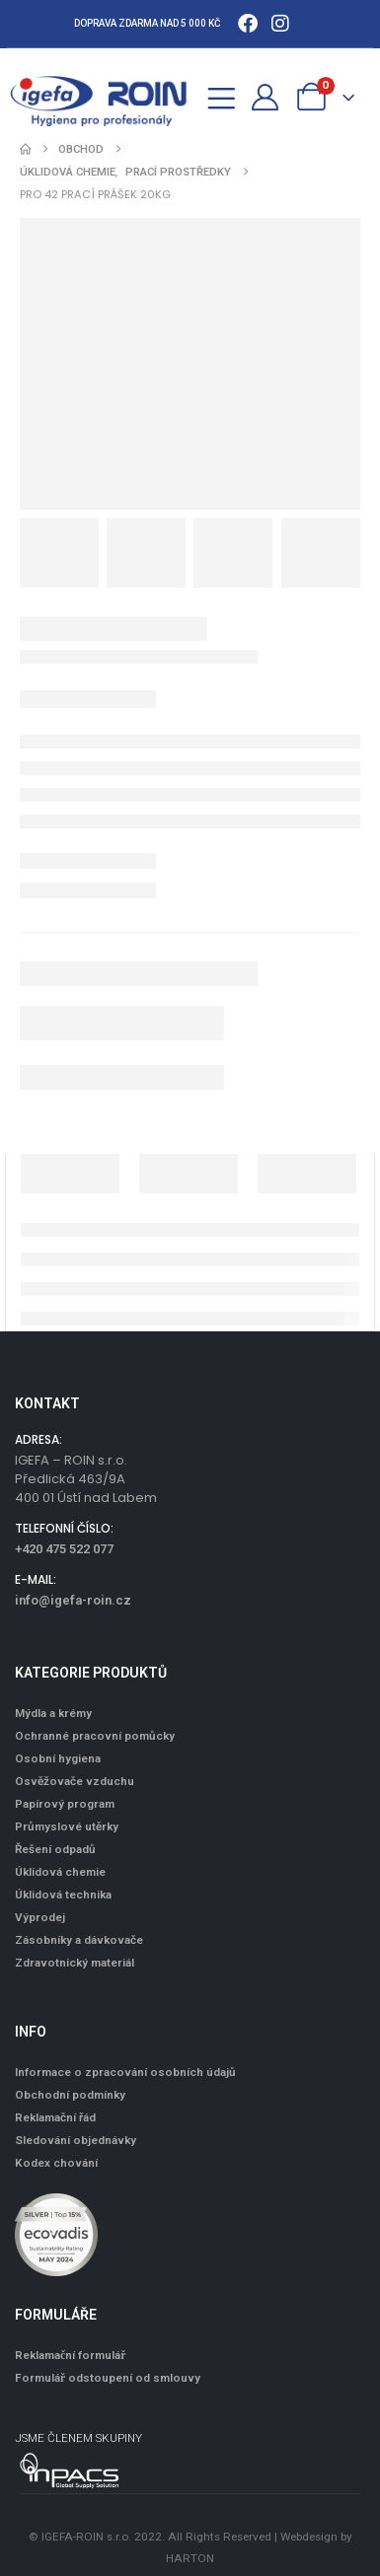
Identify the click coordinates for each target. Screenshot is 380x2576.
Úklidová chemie (60, 1872)
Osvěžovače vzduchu (74, 1781)
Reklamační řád (55, 2117)
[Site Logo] (108, 97)
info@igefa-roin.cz (73, 1600)
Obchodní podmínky (70, 2095)
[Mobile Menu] (222, 95)
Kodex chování (56, 2163)
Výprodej (40, 1917)
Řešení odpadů (55, 1849)
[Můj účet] (265, 97)
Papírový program (64, 1804)
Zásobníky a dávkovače (79, 1940)
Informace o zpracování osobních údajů (125, 2072)
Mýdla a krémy (53, 1713)
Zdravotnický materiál (74, 1962)
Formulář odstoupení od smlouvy (107, 2378)
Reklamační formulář (70, 2355)
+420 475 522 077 (64, 1548)
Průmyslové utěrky (66, 1826)
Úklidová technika (63, 1894)
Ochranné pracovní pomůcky (95, 1736)
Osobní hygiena (58, 1758)
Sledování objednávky (75, 2140)
